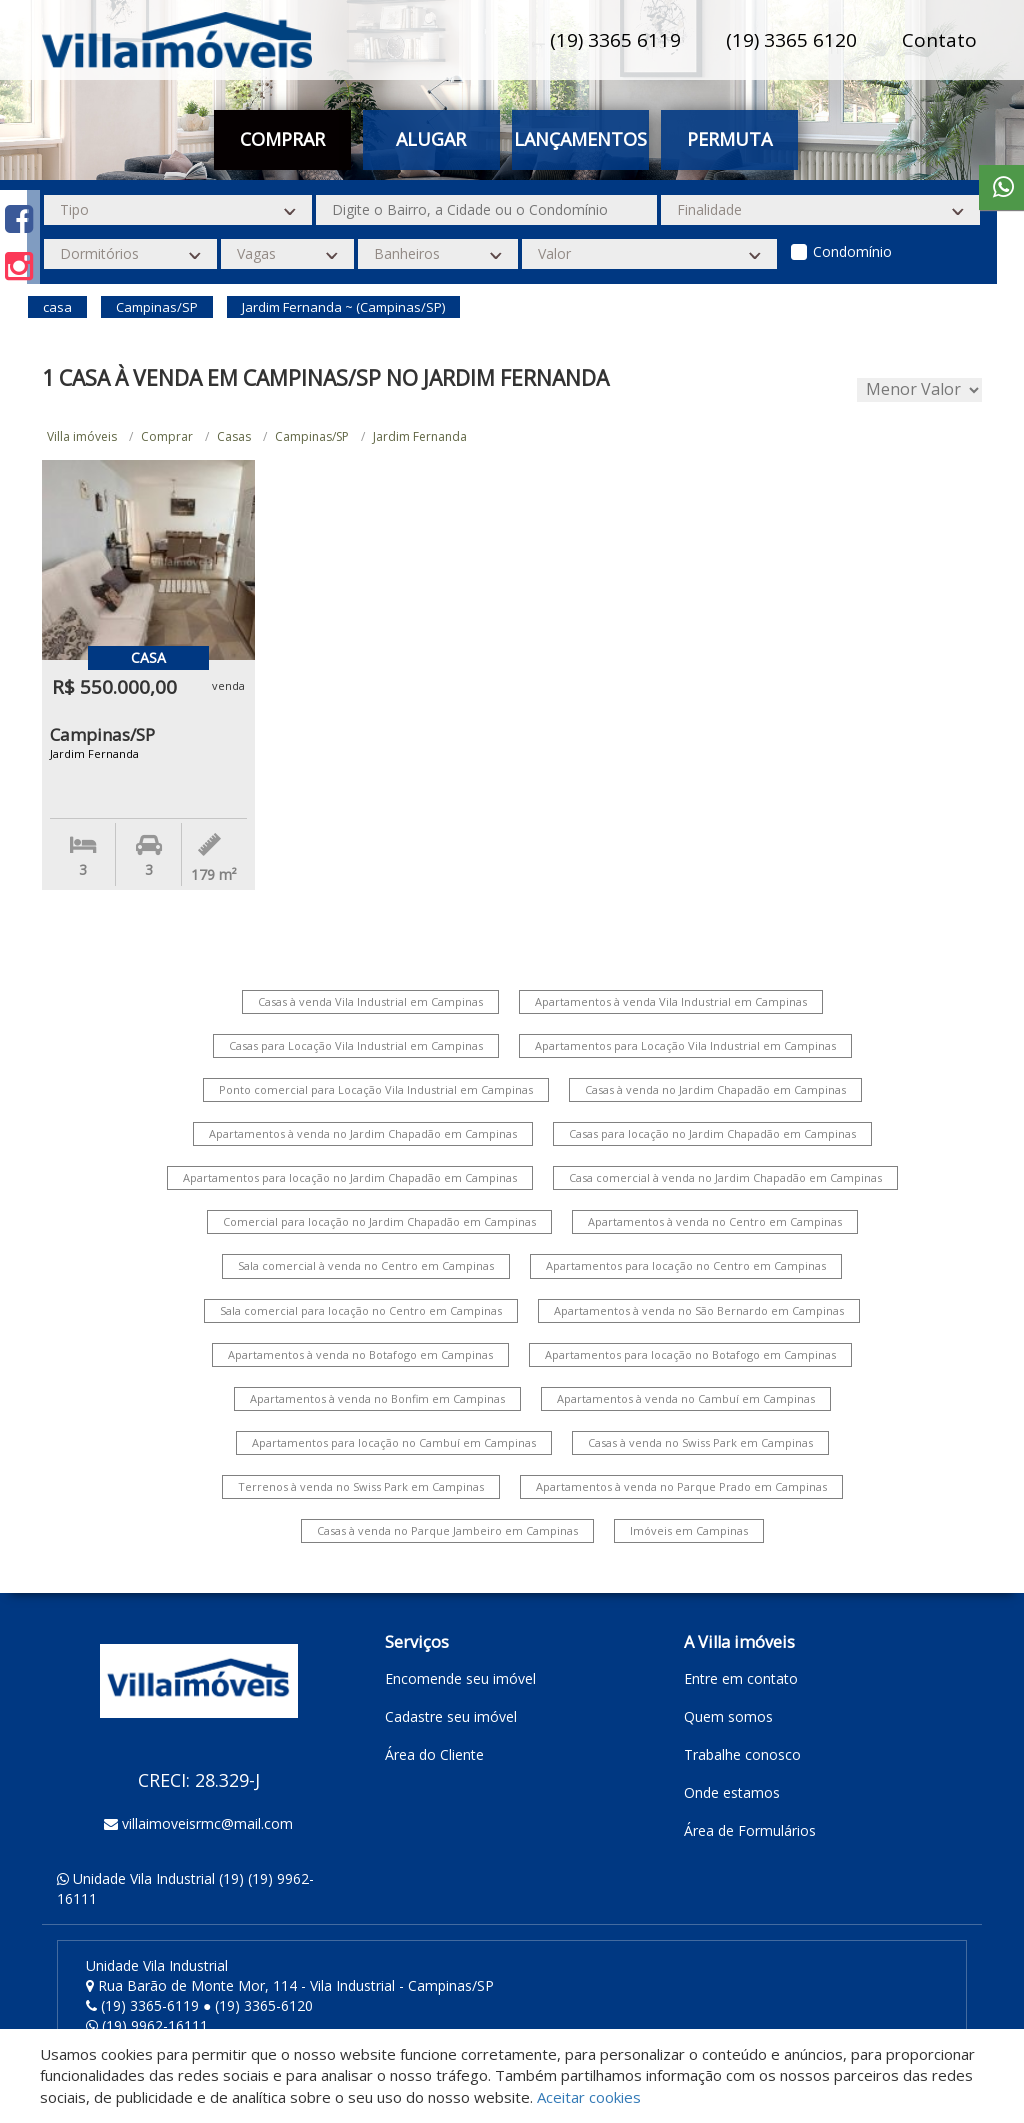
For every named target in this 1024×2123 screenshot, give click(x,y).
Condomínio (852, 251)
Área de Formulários (750, 1830)
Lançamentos (580, 139)
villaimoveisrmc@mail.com (207, 1823)
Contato (939, 40)
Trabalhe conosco (742, 1754)
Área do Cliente (434, 1754)
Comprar (282, 139)
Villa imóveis (82, 436)
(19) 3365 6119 (615, 40)
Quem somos (728, 1716)
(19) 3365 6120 (791, 40)
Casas (234, 436)
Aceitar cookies (589, 2097)
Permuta (729, 139)
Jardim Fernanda (420, 436)
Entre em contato (741, 1678)
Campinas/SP (312, 436)
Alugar (431, 139)
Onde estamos (732, 1792)
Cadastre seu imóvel (451, 1716)
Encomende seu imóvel (460, 1678)
